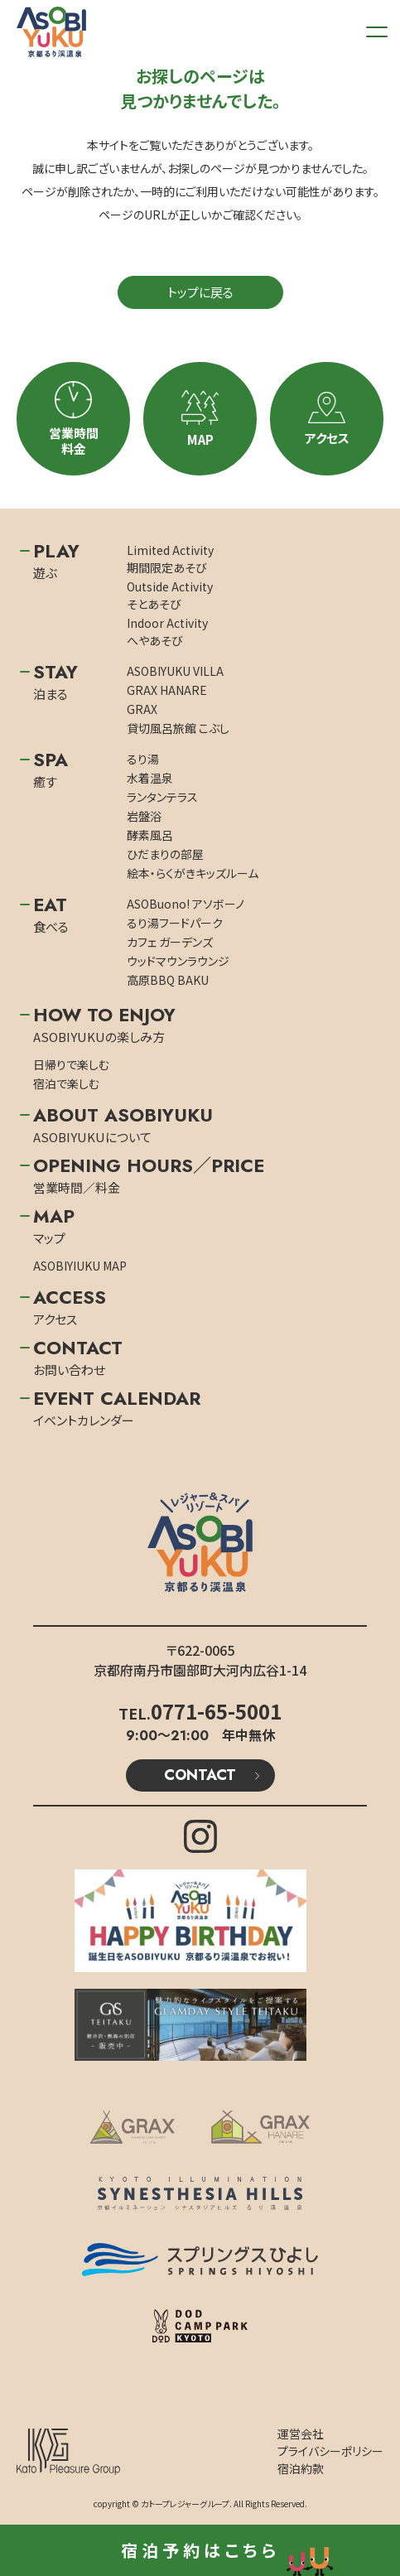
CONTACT (200, 1775)
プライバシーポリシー (330, 2451)
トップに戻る (200, 292)
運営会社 (300, 2433)
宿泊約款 (300, 2468)
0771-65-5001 (216, 1710)
